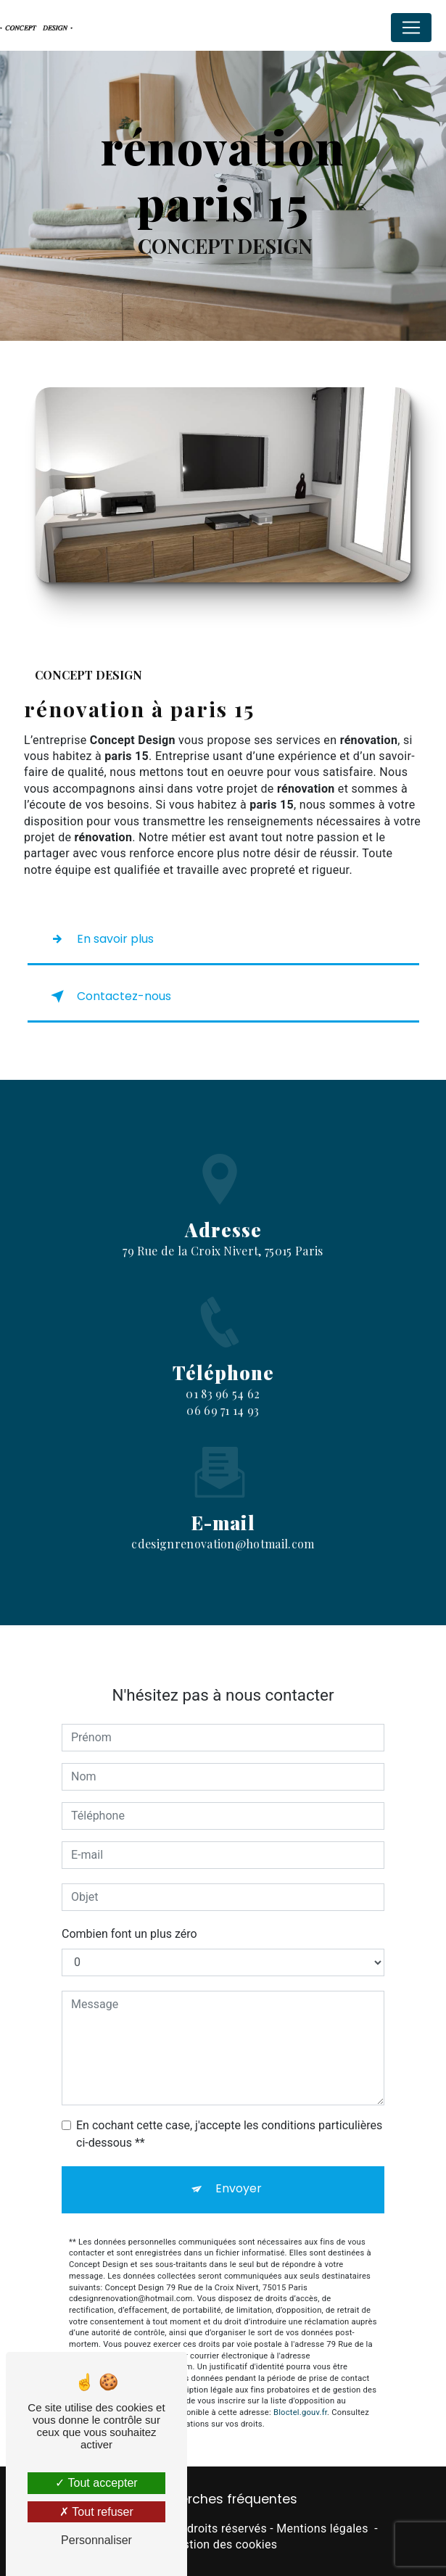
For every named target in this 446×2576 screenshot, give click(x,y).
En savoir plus (99, 939)
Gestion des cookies (223, 2544)
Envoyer (238, 2166)
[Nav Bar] (411, 27)
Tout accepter (96, 2483)
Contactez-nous (108, 996)
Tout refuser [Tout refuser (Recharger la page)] (96, 2512)
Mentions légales (322, 2528)
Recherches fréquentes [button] (223, 2499)
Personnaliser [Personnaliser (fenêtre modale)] (96, 2540)
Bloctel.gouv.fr (300, 2390)
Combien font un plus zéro (129, 1911)
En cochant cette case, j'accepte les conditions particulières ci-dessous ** (229, 2111)
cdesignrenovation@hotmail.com (222, 1522)
